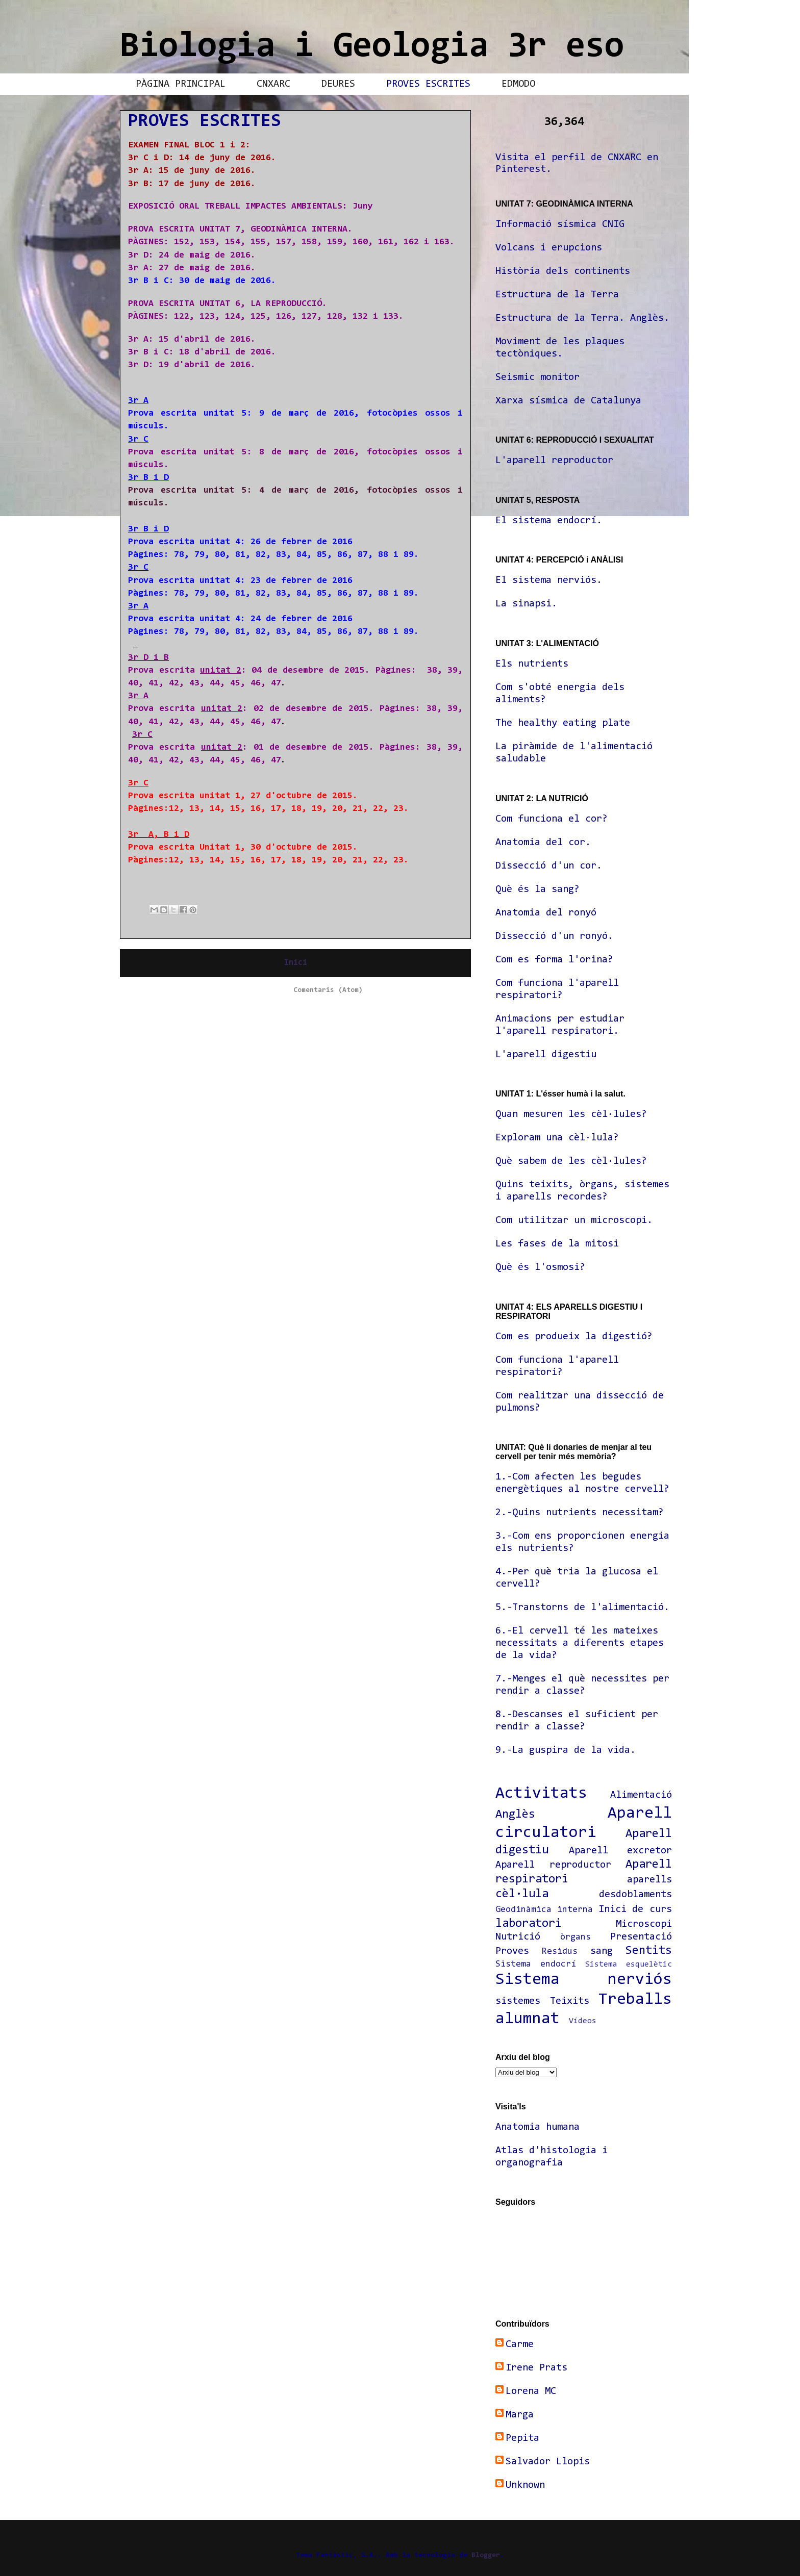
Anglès (515, 1814)
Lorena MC (531, 2391)
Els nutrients (531, 664)
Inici (295, 963)
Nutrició (517, 1937)
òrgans (575, 1937)
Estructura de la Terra (557, 295)
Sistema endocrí (535, 1964)
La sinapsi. (526, 604)
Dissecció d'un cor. (548, 866)
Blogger (485, 2555)
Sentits (649, 1951)
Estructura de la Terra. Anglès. (582, 318)
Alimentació (641, 1795)
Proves (512, 1951)
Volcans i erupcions (548, 248)
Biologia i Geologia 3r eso (372, 47)
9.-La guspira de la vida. (565, 1750)
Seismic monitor (537, 377)
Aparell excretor (620, 1851)
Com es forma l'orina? (554, 960)
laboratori (528, 1924)
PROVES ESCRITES (428, 84)
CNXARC (273, 84)
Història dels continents (562, 271)
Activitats (541, 1794)
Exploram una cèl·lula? (557, 1138)
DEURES (338, 84)
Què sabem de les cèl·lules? (571, 1161)
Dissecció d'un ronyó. (554, 936)
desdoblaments (635, 1895)
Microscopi (644, 1924)
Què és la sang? (537, 889)
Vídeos (582, 2021)
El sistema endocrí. (548, 521)
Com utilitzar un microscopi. (574, 1220)
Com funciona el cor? (551, 819)
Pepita (522, 2438)
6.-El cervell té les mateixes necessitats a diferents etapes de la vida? (579, 1643)
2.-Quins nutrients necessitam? (579, 1513)
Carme (520, 2344)
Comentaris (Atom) (328, 990)
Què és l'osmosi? (540, 1267)
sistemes (517, 2001)
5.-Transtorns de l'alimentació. (582, 1607)
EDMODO (518, 84)
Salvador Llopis (548, 2462)
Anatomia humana (537, 2127)
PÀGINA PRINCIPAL (181, 84)
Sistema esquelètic (628, 1964)
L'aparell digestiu (545, 1055)
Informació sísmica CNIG (559, 224)
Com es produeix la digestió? (574, 1337)
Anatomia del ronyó (545, 913)
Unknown (525, 2485)
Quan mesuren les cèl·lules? (571, 1114)
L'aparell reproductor (554, 460)
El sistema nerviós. (548, 580)
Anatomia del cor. (543, 842)
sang (601, 1951)
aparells (649, 1880)
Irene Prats (536, 2368)
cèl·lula (521, 1894)
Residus (560, 1951)
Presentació (641, 1937)
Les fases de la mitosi (557, 1244)
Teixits (569, 2001)
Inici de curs (635, 1909)
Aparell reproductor (553, 1865)
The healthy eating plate (562, 723)
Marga (520, 2415)
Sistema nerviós (583, 1980)
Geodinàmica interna (544, 1910)
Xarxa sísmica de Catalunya (568, 401)
